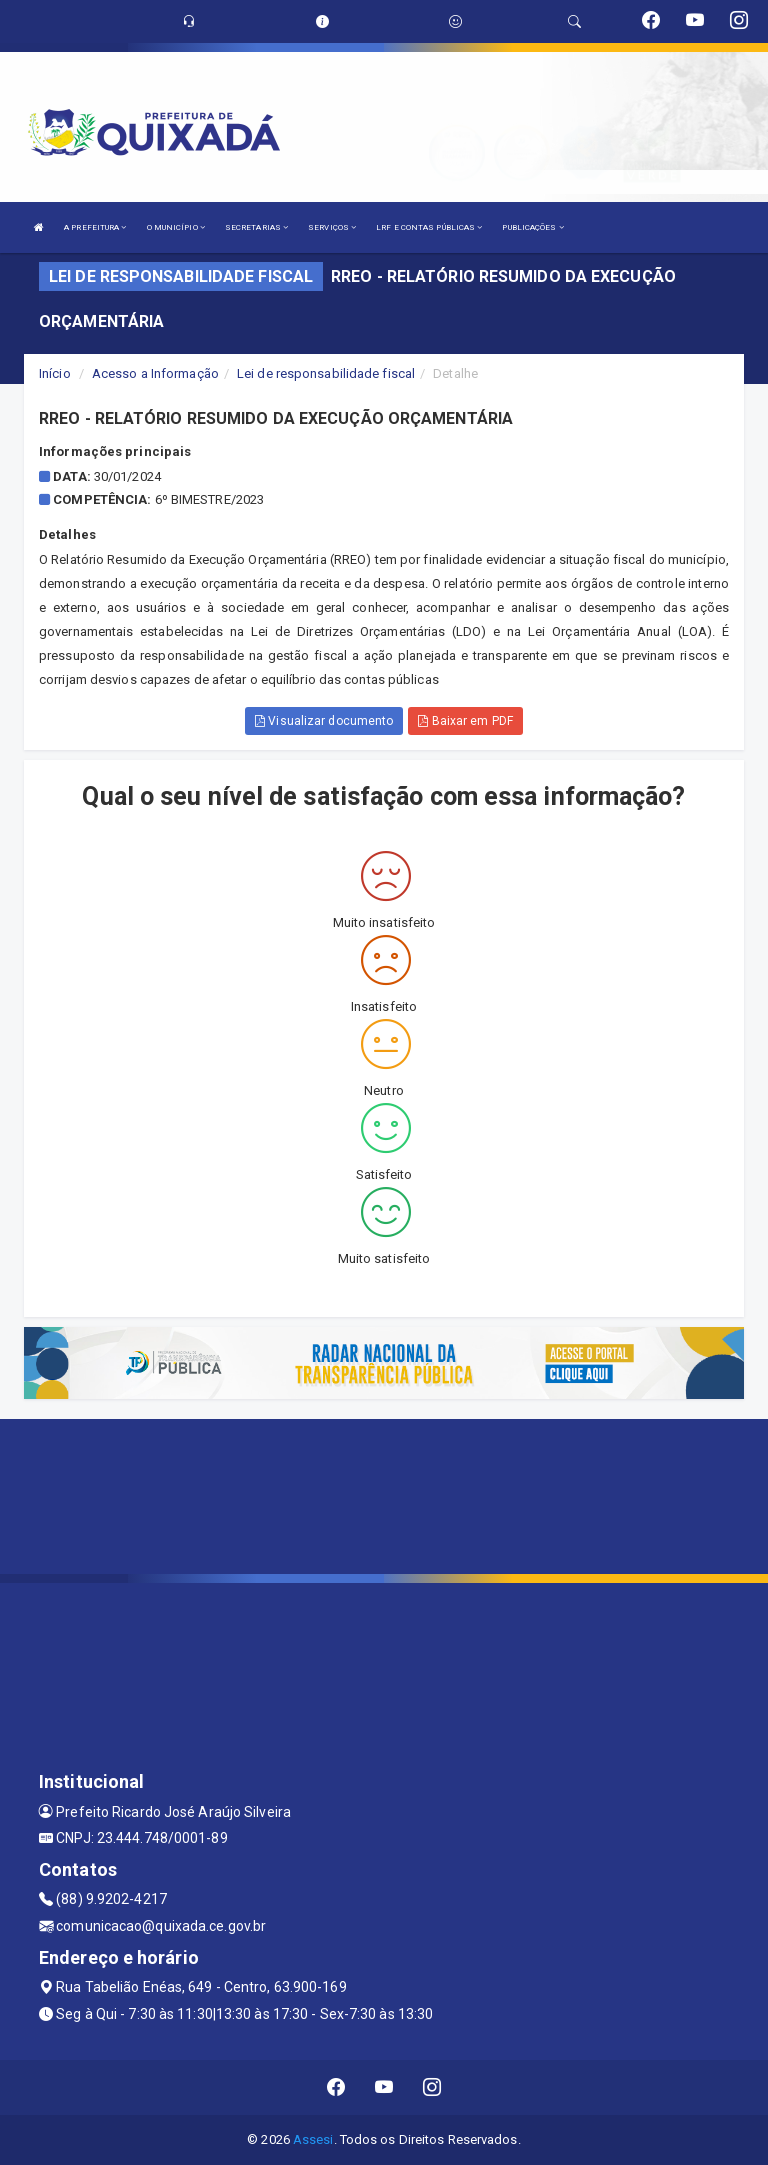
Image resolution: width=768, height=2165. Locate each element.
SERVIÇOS (332, 227)
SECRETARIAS (256, 227)
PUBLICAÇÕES (532, 227)
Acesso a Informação (155, 373)
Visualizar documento (324, 721)
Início (55, 373)
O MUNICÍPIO (176, 227)
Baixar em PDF (465, 721)
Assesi (313, 2139)
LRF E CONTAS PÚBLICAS (429, 227)
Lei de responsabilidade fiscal (326, 373)
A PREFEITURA (95, 227)
